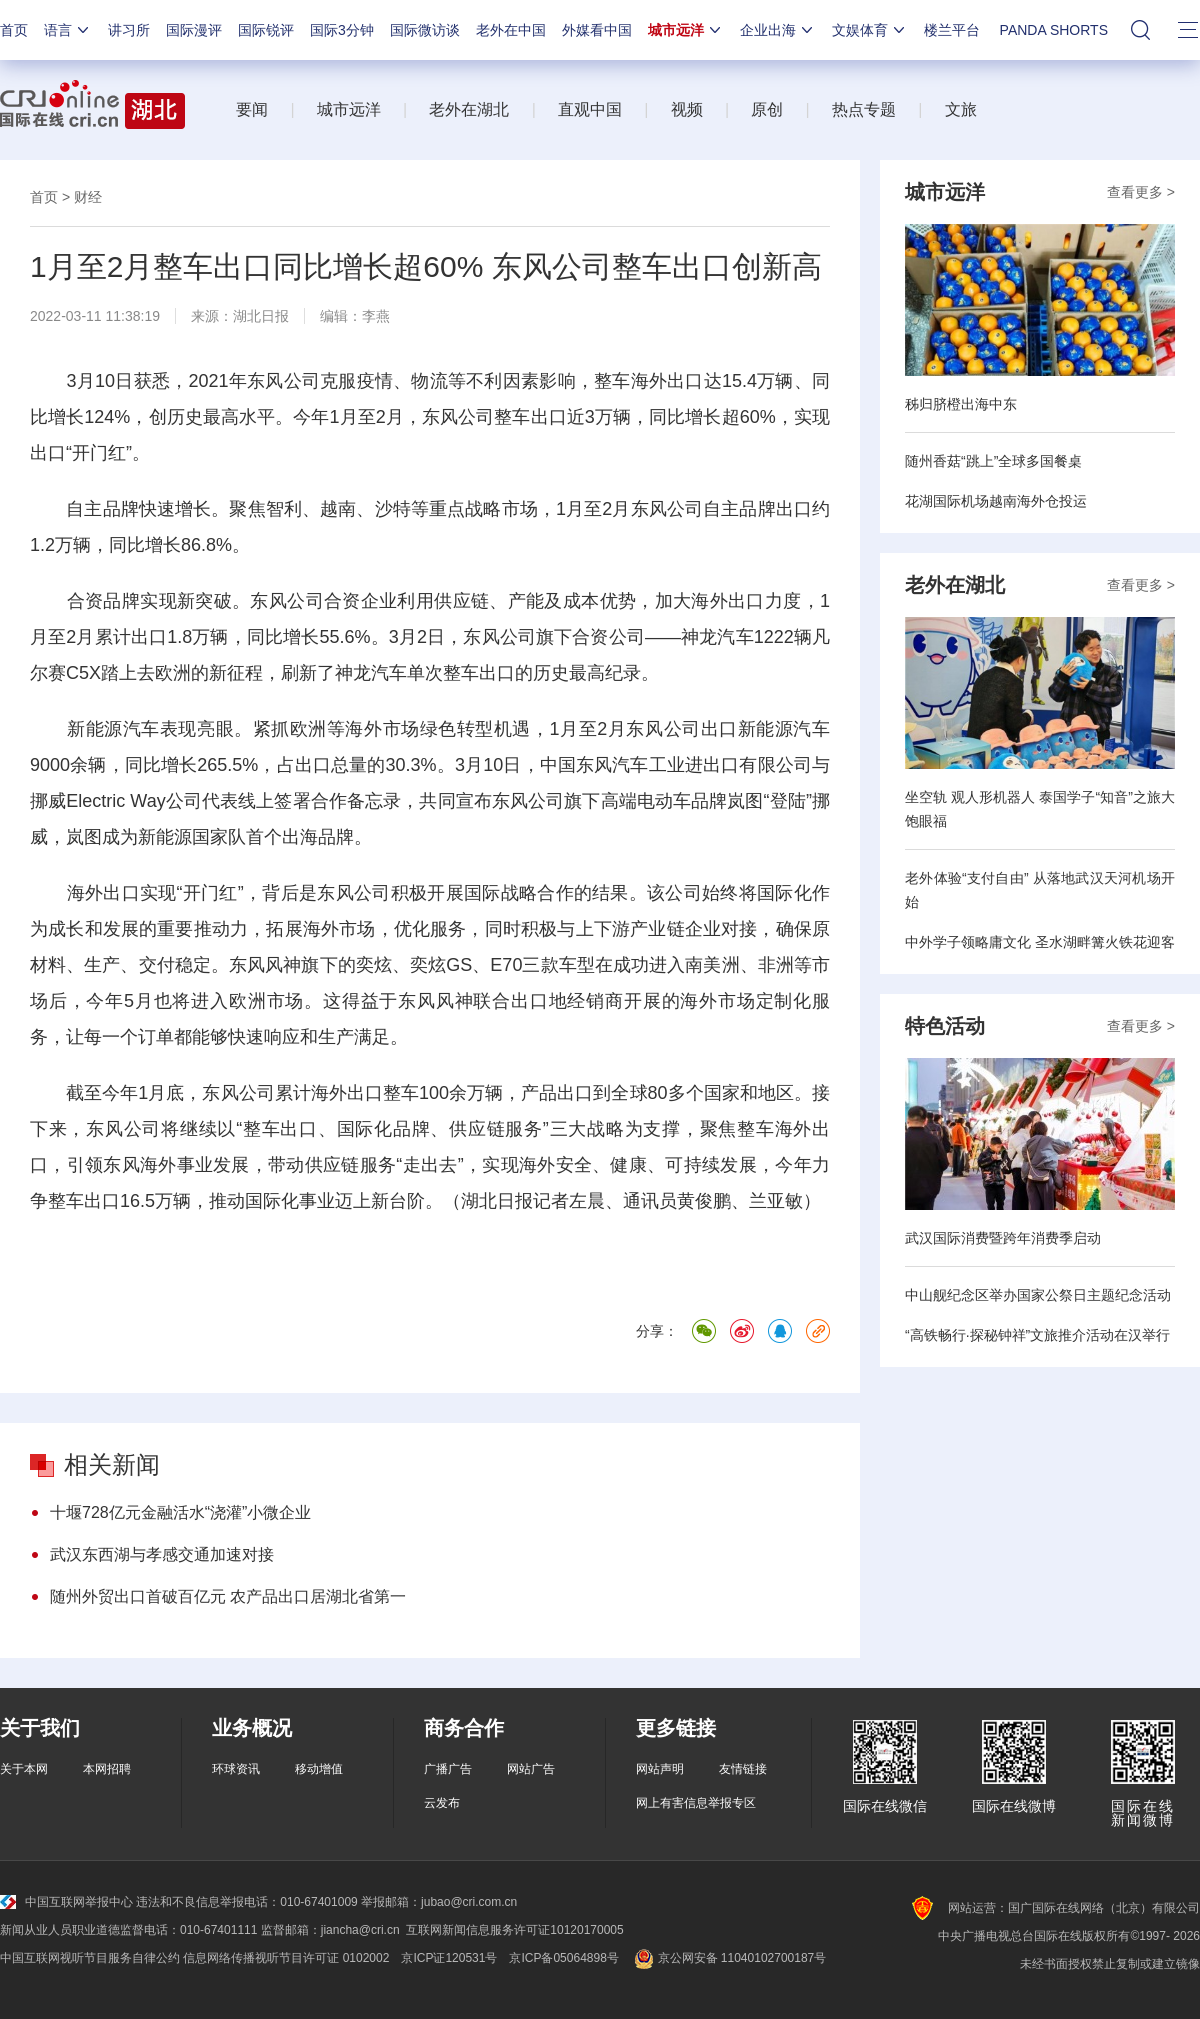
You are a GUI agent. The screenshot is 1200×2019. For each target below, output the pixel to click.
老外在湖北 (469, 109)
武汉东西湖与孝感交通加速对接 (162, 1554)
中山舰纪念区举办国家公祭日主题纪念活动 (1038, 1295)
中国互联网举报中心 (66, 1902)
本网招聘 (107, 1769)
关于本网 (24, 1769)
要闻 (252, 109)
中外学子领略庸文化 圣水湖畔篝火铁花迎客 (1040, 942)
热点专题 (864, 109)
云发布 (442, 1803)
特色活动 (945, 1026)
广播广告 (448, 1769)
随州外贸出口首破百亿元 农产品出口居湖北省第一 (228, 1596)
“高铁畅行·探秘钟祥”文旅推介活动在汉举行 (1037, 1335)
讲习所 (129, 30)
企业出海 (778, 30)
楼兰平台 (952, 30)
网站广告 (531, 1769)
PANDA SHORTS (1054, 30)
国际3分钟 (342, 30)
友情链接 (743, 1769)
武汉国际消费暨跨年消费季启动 (1003, 1238)
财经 (88, 197)
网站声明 (660, 1769)
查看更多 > (1141, 192)
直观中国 (590, 109)
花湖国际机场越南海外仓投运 (996, 501)
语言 (68, 30)
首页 (14, 30)
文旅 (961, 109)
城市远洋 (686, 30)
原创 (767, 109)
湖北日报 (261, 316)
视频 (687, 109)
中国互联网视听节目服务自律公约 (90, 1958)
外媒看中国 (597, 30)
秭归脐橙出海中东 (961, 404)
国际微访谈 (425, 30)
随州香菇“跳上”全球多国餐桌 (993, 461)
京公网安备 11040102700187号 (728, 1958)
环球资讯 (236, 1769)
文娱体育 (870, 30)
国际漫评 (194, 30)
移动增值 (319, 1769)
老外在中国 (511, 30)
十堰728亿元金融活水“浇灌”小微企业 (180, 1512)
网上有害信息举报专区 (696, 1803)
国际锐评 (266, 30)
